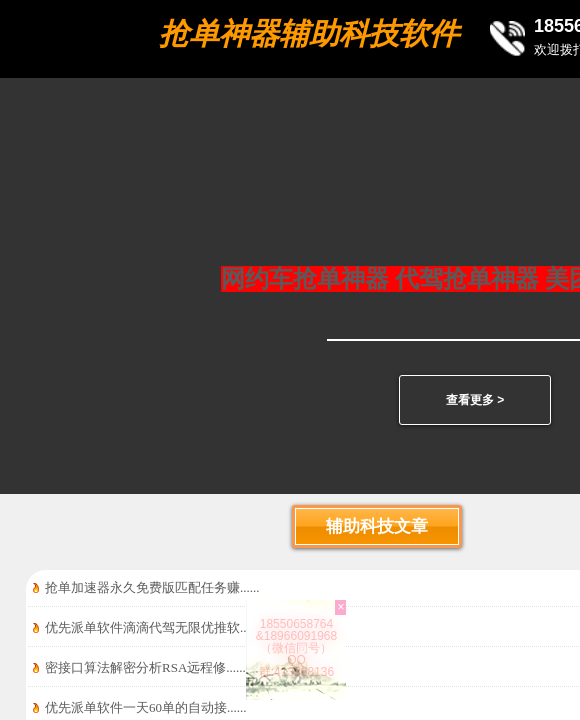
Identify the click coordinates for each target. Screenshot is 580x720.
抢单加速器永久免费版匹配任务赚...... (152, 587)
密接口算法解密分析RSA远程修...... (145, 667)
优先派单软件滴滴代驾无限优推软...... (152, 627)
